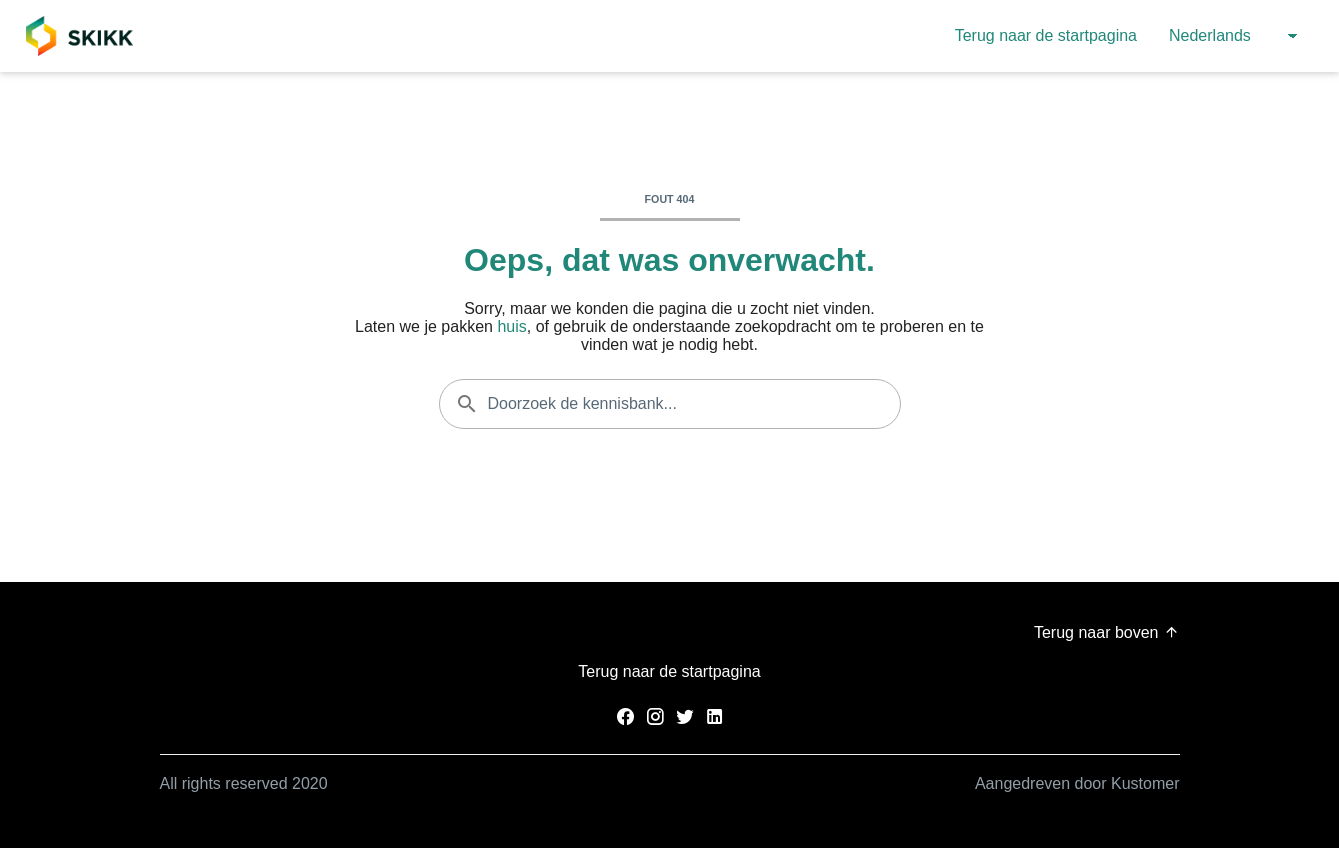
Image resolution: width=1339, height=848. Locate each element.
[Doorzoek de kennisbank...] (670, 404)
